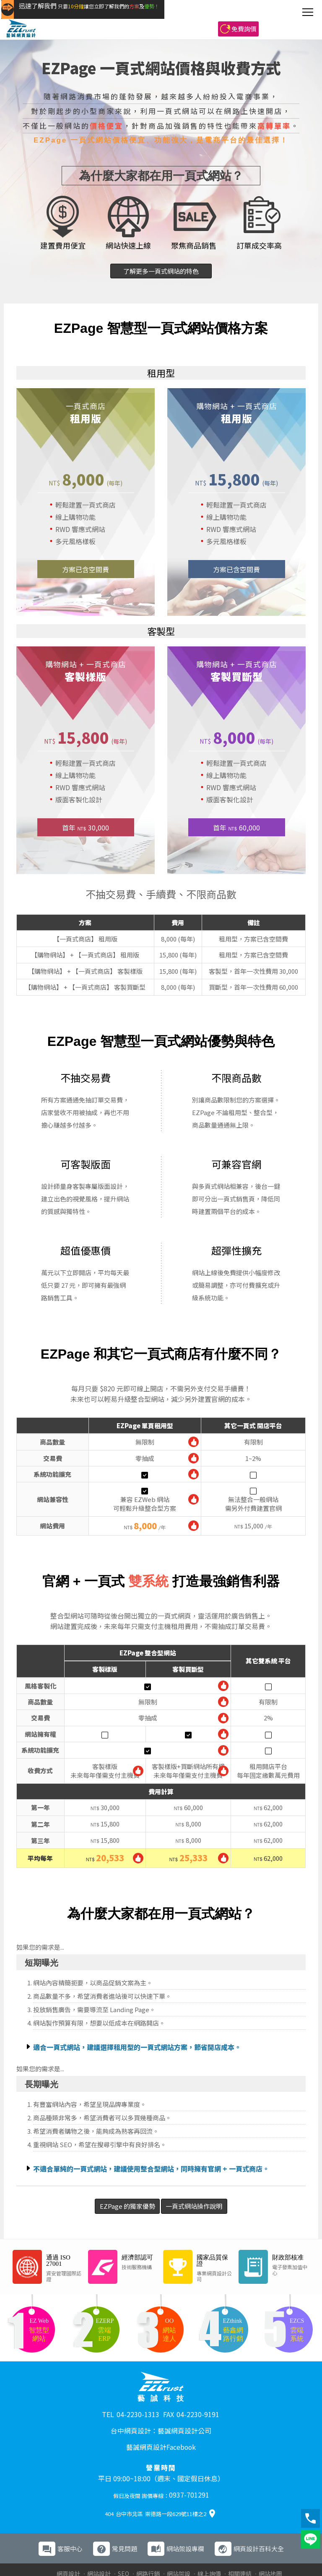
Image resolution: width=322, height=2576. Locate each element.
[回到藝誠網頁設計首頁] (24, 12)
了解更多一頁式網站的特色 (161, 271)
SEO (123, 2546)
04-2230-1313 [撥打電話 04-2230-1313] (138, 2410)
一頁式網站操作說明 (214, 2206)
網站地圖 (270, 2546)
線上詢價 (209, 2546)
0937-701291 (189, 2474)
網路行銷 (148, 2546)
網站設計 (99, 2546)
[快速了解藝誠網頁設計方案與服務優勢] (131, 13)
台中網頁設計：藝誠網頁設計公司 (161, 2422)
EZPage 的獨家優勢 (107, 2206)
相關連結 (240, 2546)
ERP (197, 2555)
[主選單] (308, 12)
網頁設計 (68, 2546)
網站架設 (178, 2546)
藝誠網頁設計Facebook (161, 2432)
